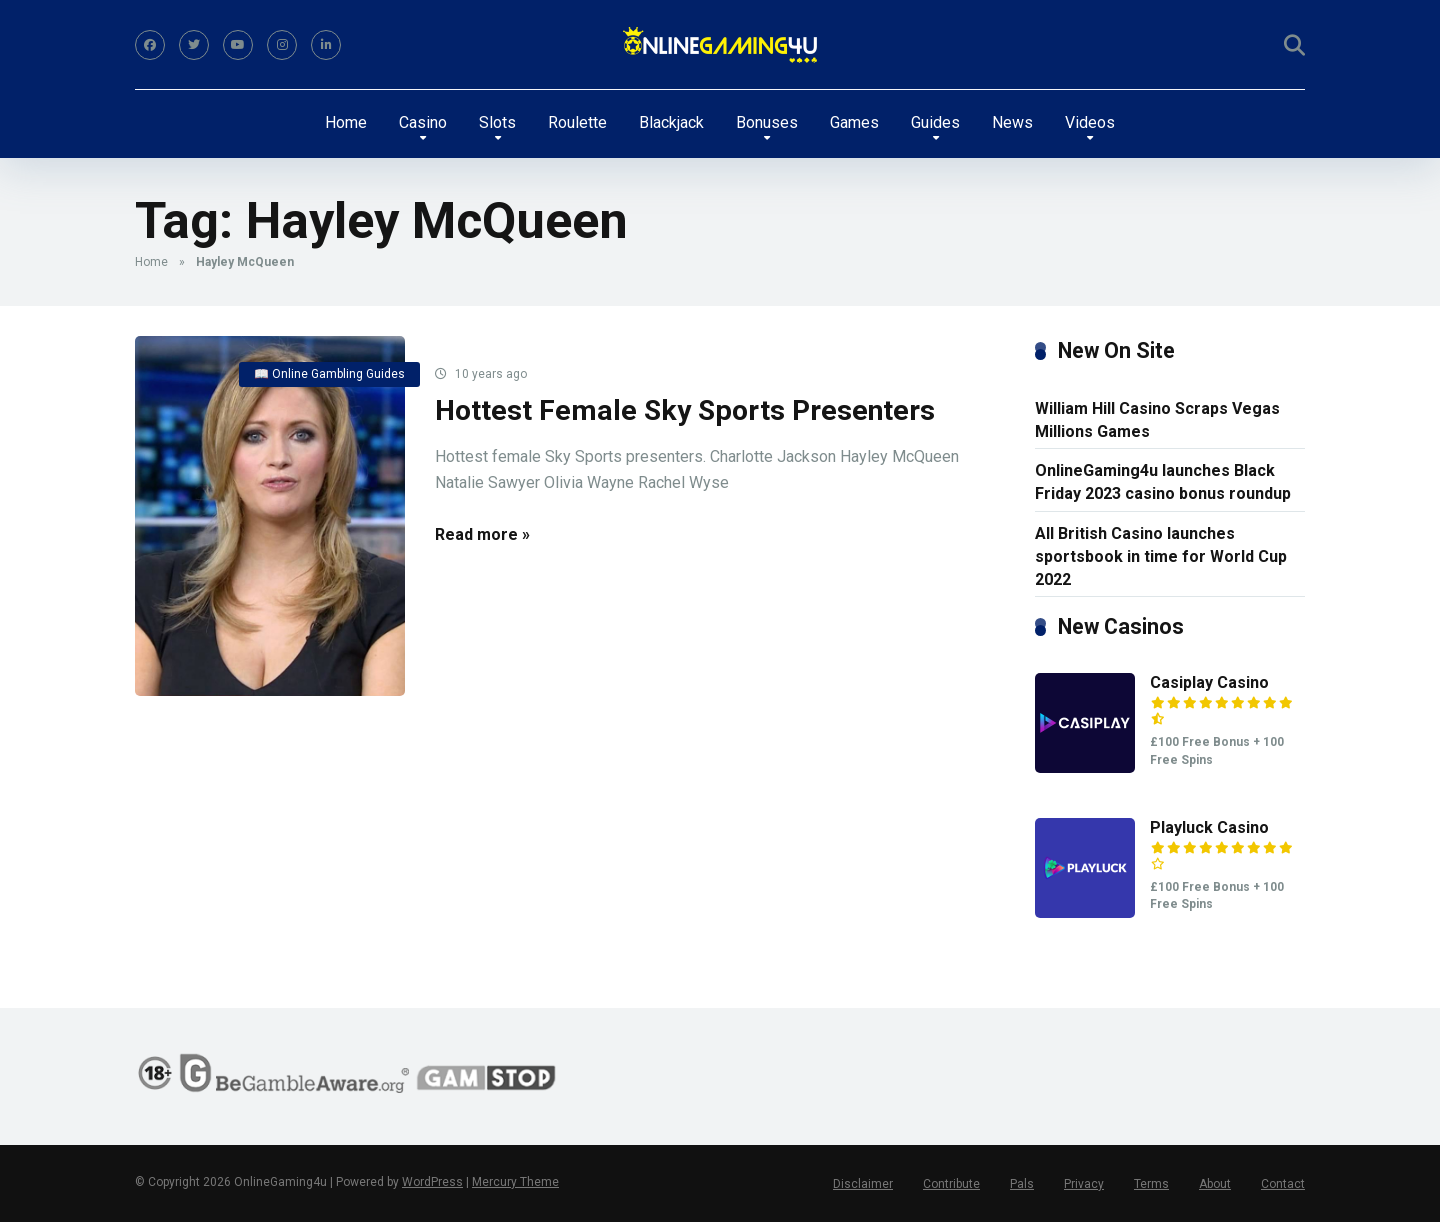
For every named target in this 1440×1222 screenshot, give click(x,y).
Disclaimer (863, 1184)
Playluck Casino (1209, 827)
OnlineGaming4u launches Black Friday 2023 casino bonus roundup (1163, 482)
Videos (1090, 122)
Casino (423, 122)
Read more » (482, 534)
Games (854, 122)
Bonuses (767, 122)
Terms (1151, 1184)
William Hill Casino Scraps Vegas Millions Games (1157, 420)
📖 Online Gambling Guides (329, 374)
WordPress (432, 1182)
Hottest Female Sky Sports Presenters (685, 410)
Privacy (1084, 1184)
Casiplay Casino (1209, 682)
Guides (935, 122)
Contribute (951, 1184)
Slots (497, 122)
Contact (1283, 1184)
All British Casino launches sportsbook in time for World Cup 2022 (1161, 556)
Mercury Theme (515, 1182)
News (1012, 122)
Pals (1022, 1184)
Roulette (577, 122)
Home (346, 122)
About (1215, 1184)
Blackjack (671, 122)
